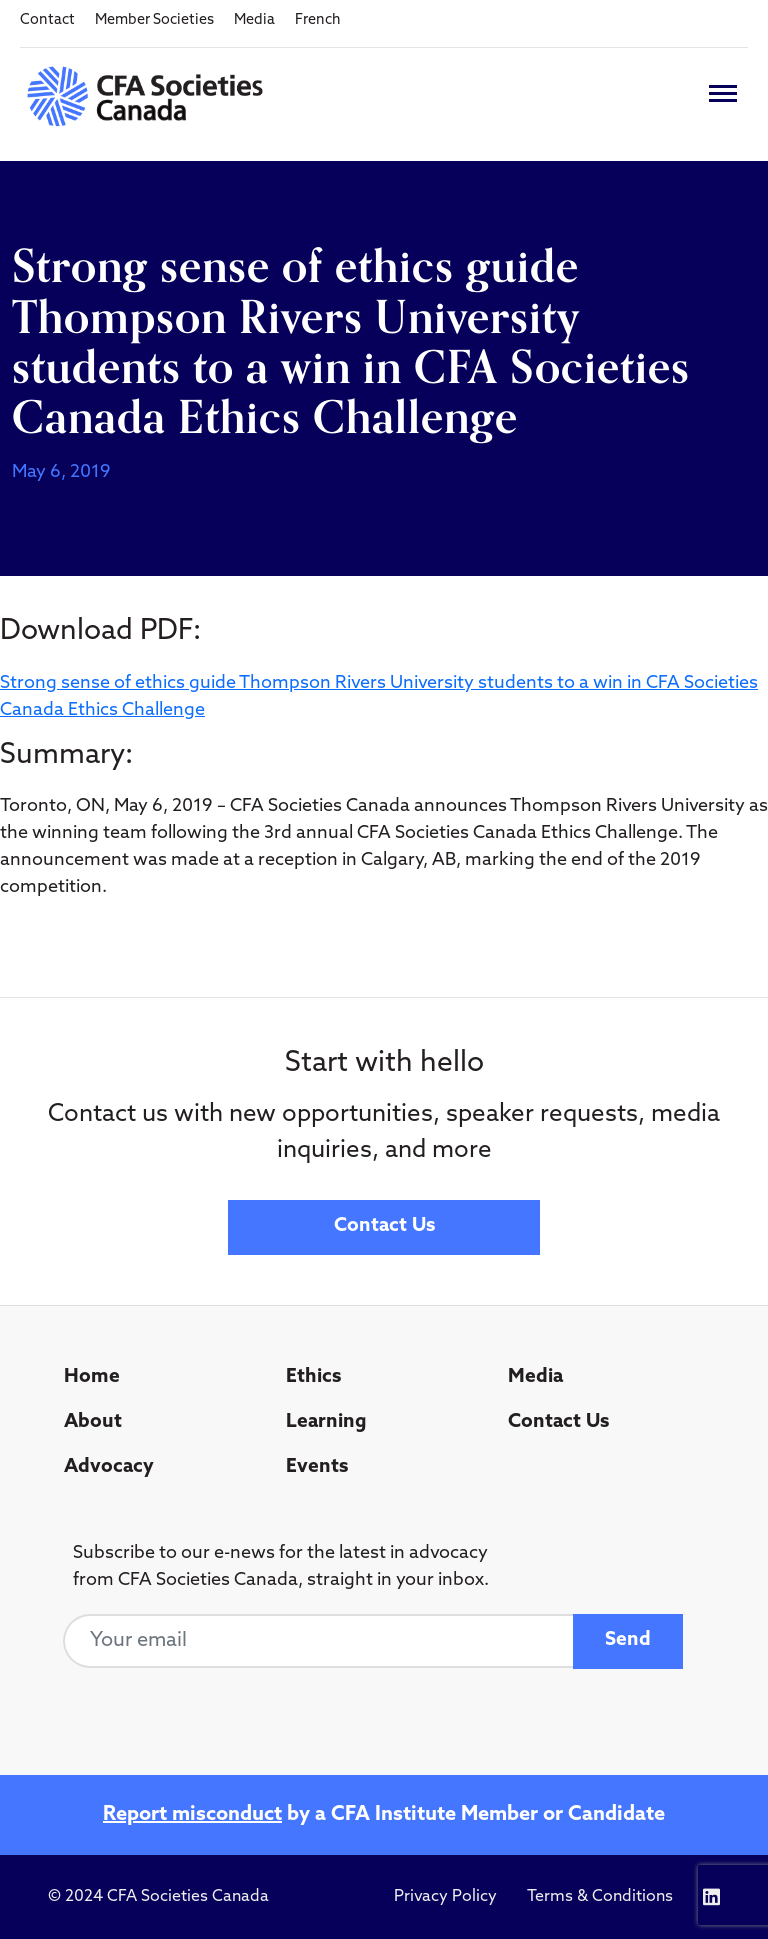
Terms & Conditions (600, 1897)
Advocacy (109, 1467)
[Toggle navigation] (723, 93)
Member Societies (154, 20)
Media (254, 20)
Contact (47, 20)
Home (92, 1377)
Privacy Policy (445, 1897)
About (93, 1422)
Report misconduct (192, 1815)
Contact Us (384, 1226)
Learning (326, 1422)
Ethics (313, 1377)
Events (317, 1467)
